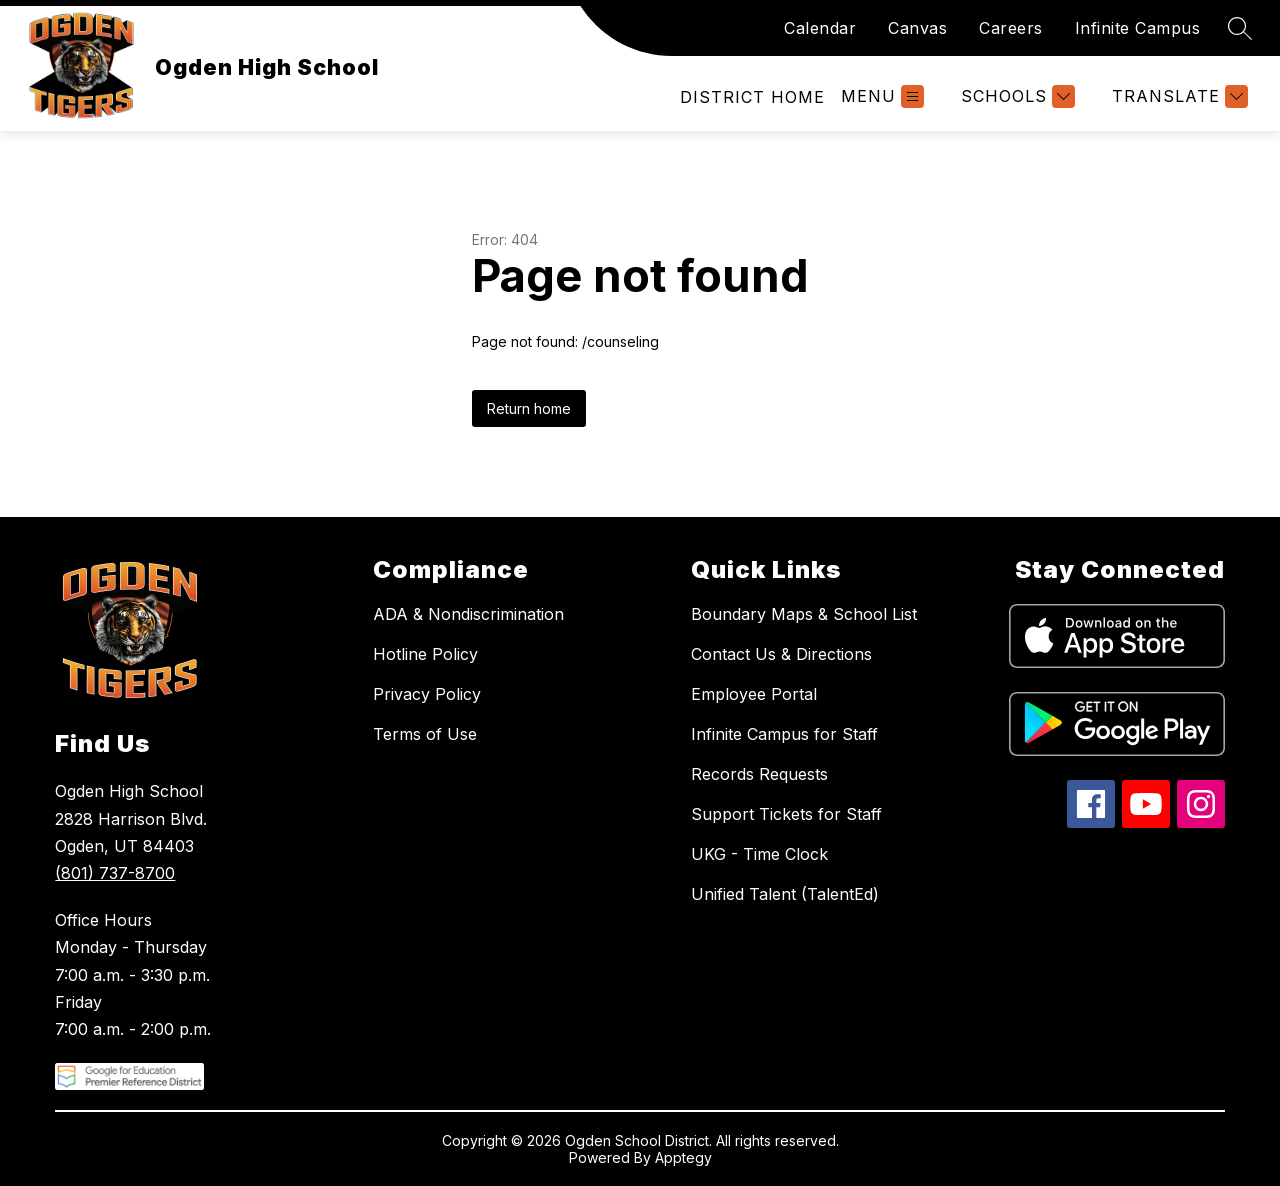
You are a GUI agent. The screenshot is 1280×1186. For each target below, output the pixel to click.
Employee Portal (754, 694)
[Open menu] (882, 96)
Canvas (917, 28)
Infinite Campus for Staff (784, 734)
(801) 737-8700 (115, 873)
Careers (1011, 28)
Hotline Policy (425, 654)
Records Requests (759, 774)
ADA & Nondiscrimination (468, 614)
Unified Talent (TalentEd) (785, 894)
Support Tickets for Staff (786, 814)
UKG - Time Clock (759, 854)
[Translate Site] (1177, 96)
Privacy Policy (427, 694)
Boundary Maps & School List (804, 614)
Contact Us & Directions (781, 654)
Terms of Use (425, 734)
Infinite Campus (1138, 28)
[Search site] (1240, 28)
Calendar (820, 28)
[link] (752, 97)
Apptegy (683, 1157)
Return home (529, 408)
